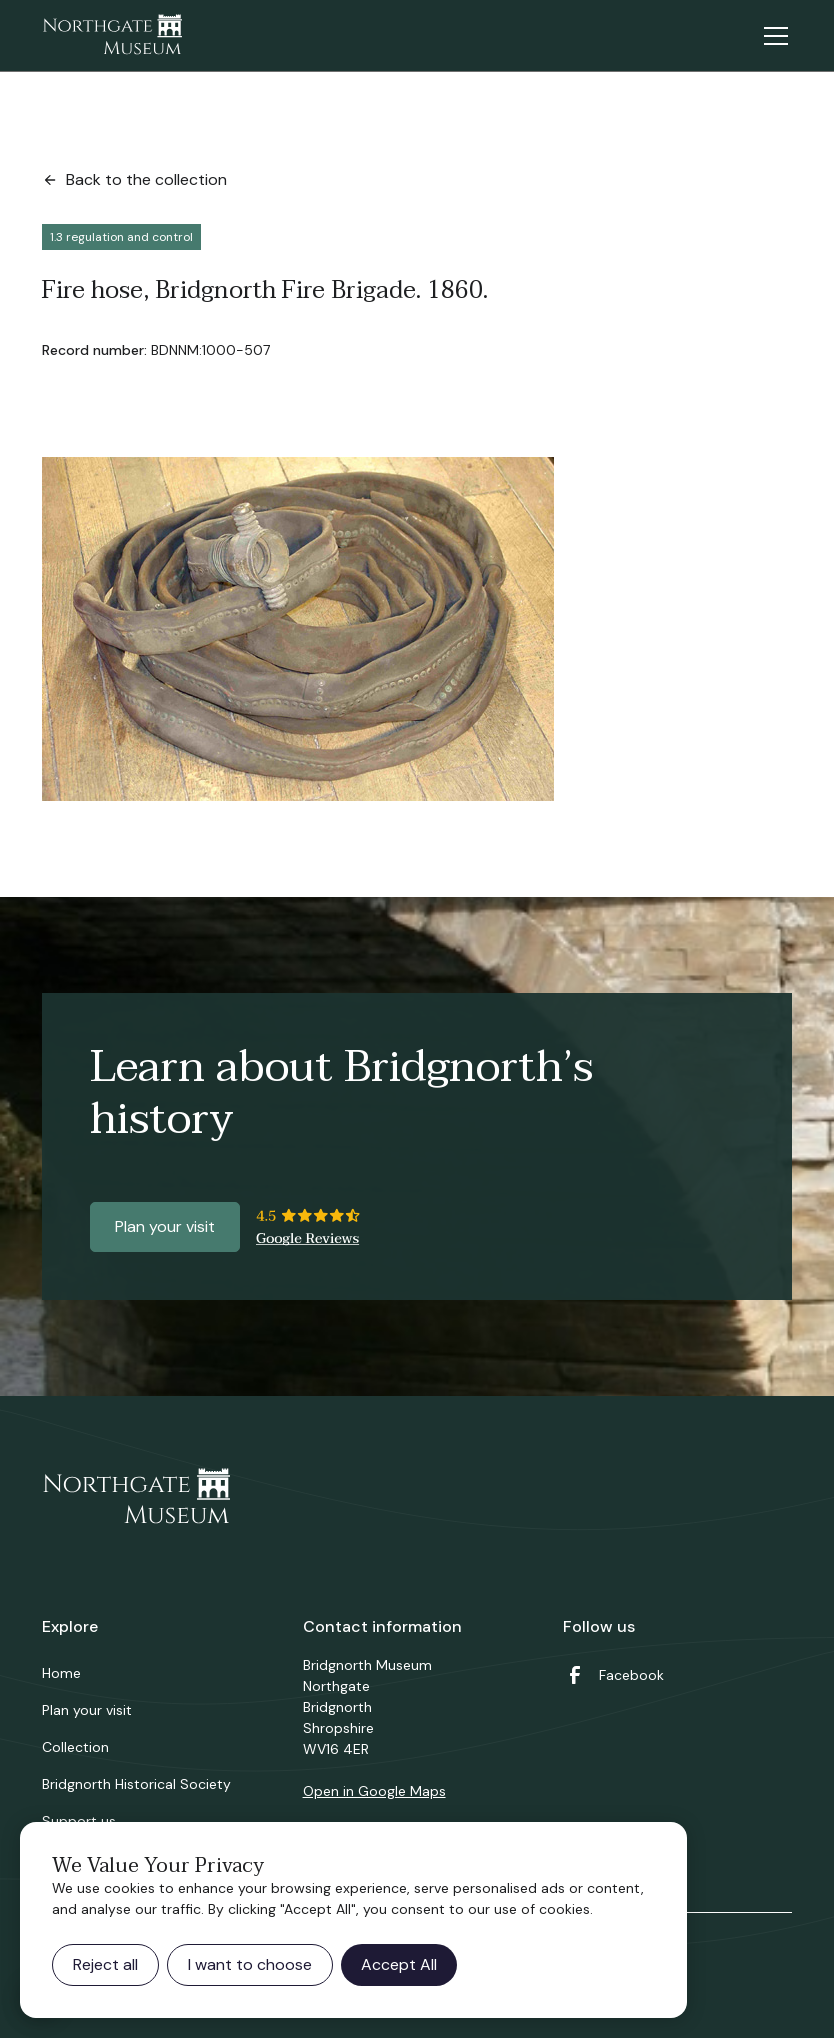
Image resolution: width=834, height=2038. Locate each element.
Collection (75, 1747)
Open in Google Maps (374, 1791)
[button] (772, 36)
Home (61, 1673)
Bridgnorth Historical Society (136, 1784)
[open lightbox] (298, 629)
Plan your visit (165, 1226)
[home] (112, 36)
